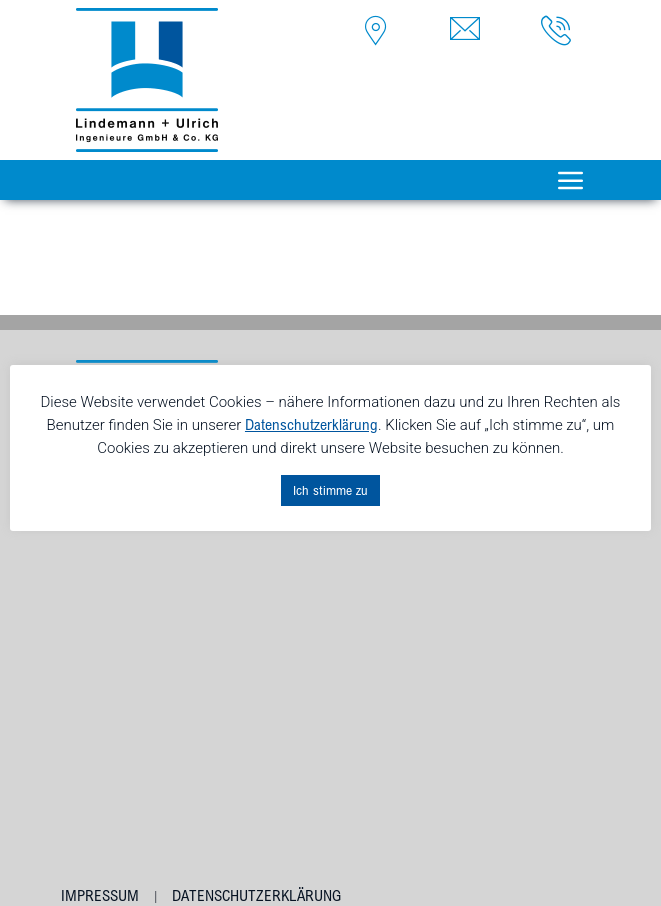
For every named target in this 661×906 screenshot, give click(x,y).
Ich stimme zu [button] (330, 490)
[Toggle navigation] (571, 180)
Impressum (100, 895)
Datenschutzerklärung (256, 895)
